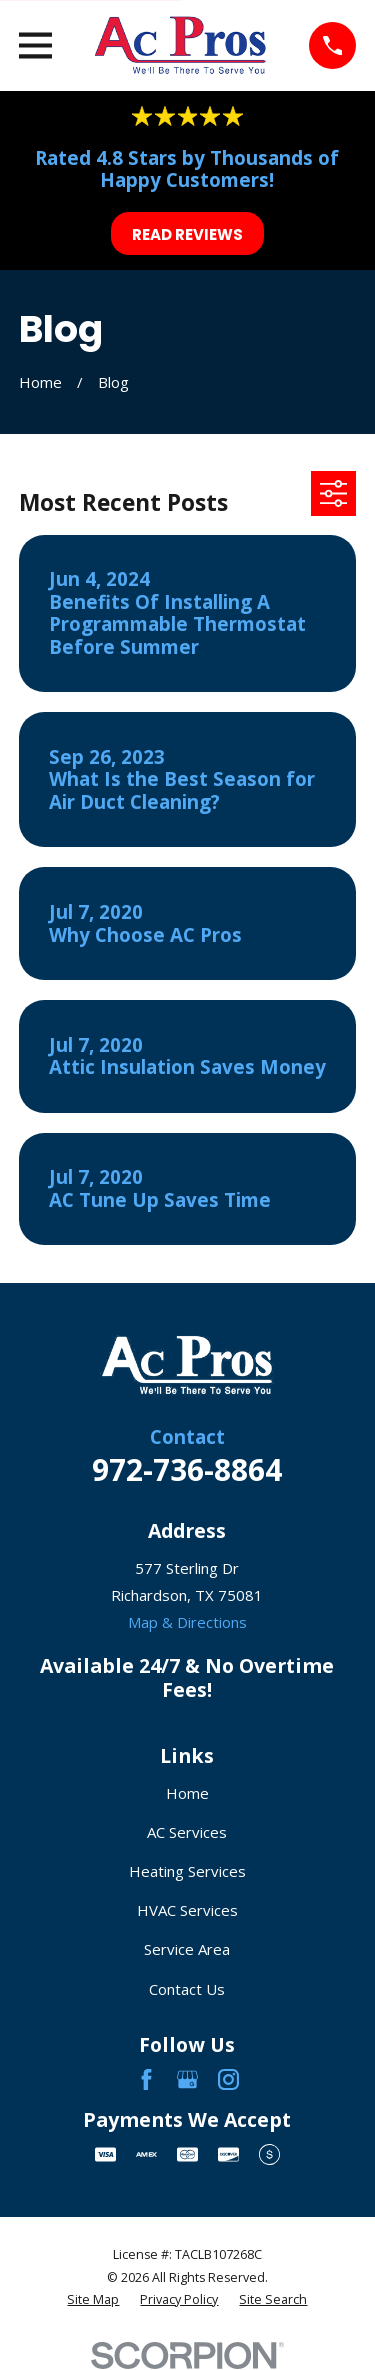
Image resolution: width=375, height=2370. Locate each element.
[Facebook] (146, 2079)
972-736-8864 (187, 1469)
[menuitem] (93, 2300)
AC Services (187, 1832)
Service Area (187, 1949)
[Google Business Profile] (187, 2079)
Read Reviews (187, 234)
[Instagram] (228, 2079)
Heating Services (187, 1871)
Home (187, 1793)
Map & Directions (187, 1622)
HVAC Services (187, 1910)
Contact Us (187, 1989)
